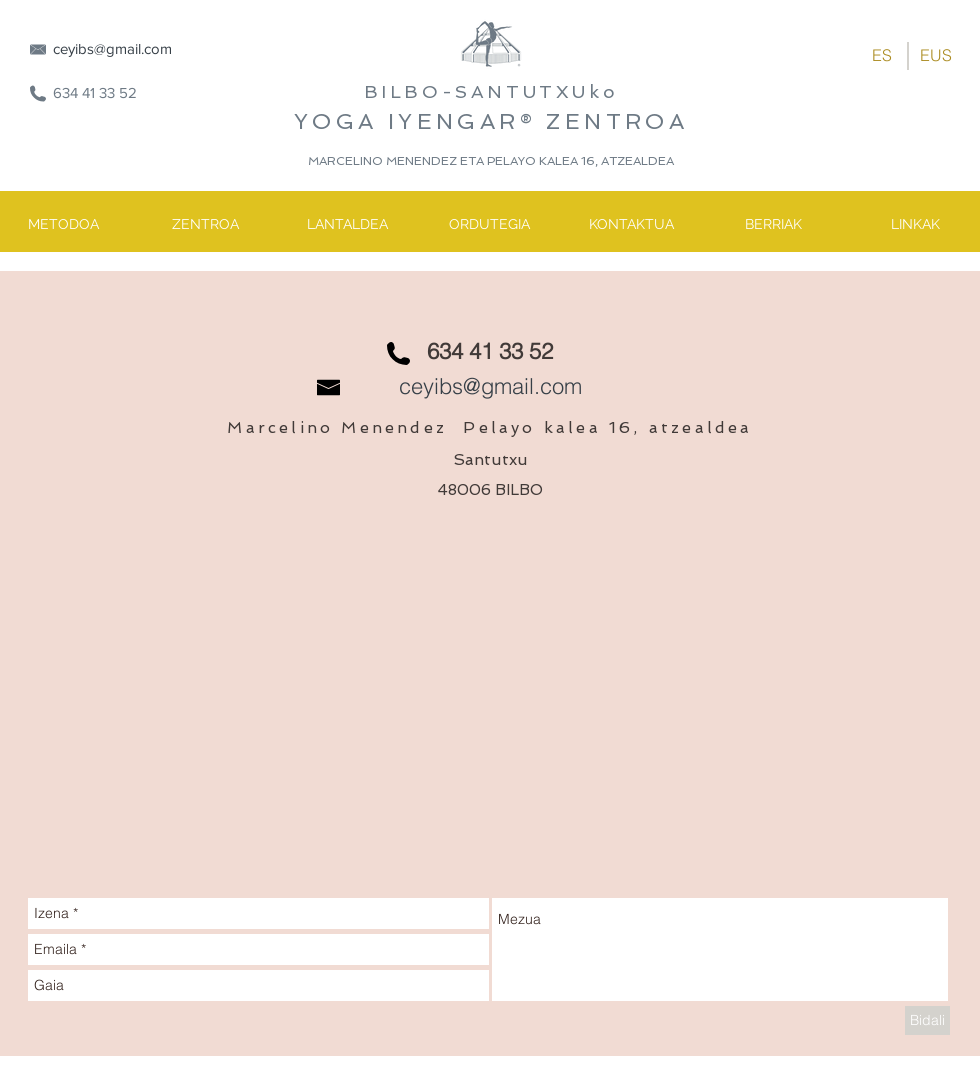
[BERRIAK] (773, 225)
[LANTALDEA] (347, 225)
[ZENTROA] (205, 225)
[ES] (882, 55)
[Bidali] (927, 1020)
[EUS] (936, 55)
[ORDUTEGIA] (489, 225)
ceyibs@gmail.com (112, 48)
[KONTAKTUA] (631, 225)
